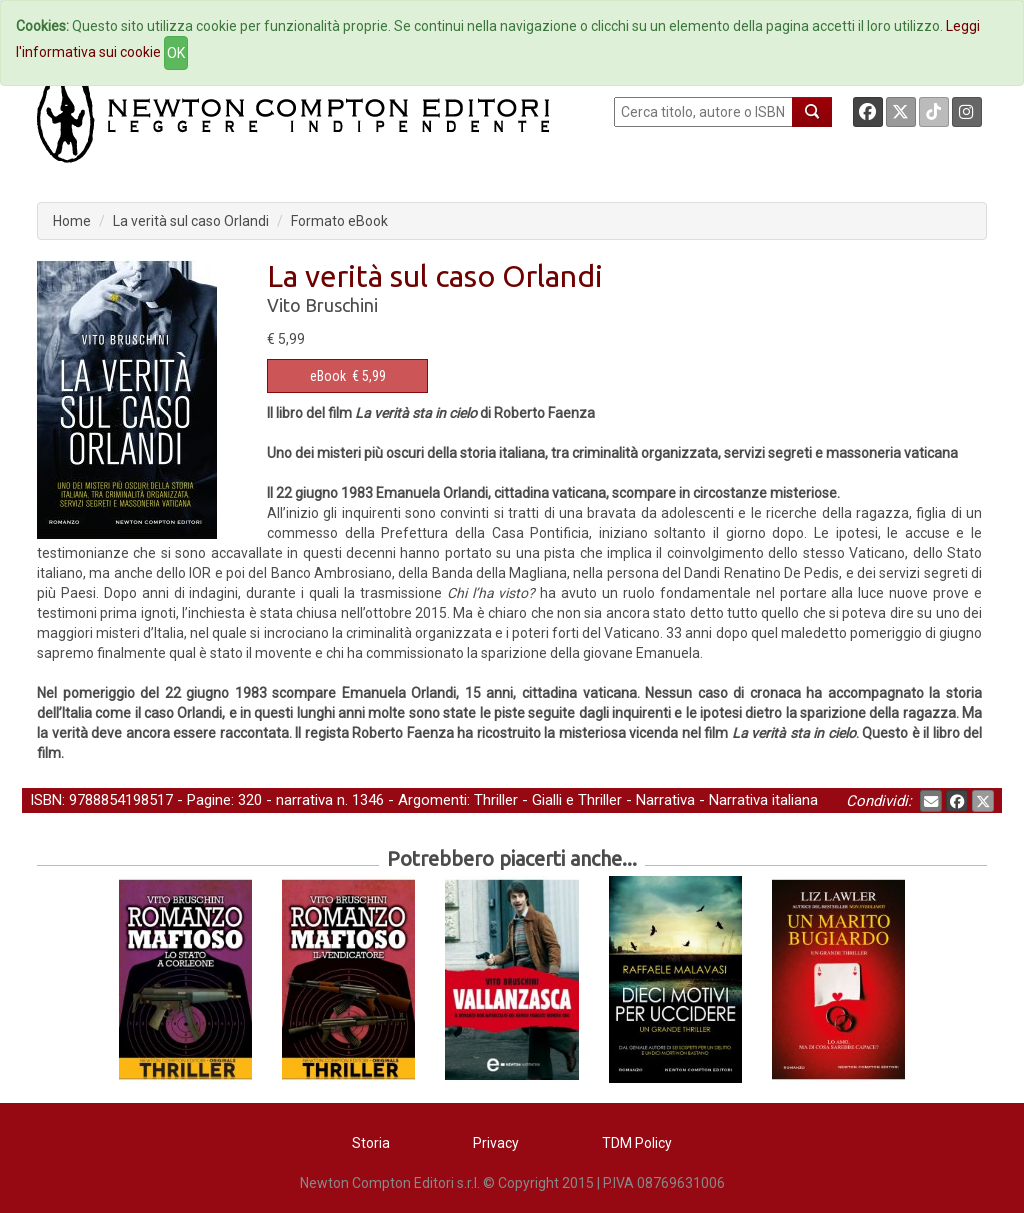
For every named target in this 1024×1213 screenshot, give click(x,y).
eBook (328, 376)
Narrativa (665, 800)
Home (72, 221)
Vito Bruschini (322, 305)
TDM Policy (637, 1143)
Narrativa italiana (763, 800)
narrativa (304, 800)
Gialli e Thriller (577, 800)
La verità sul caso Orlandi (191, 221)
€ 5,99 (348, 376)
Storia (371, 1143)
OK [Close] (176, 53)
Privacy (496, 1143)
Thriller (496, 800)
